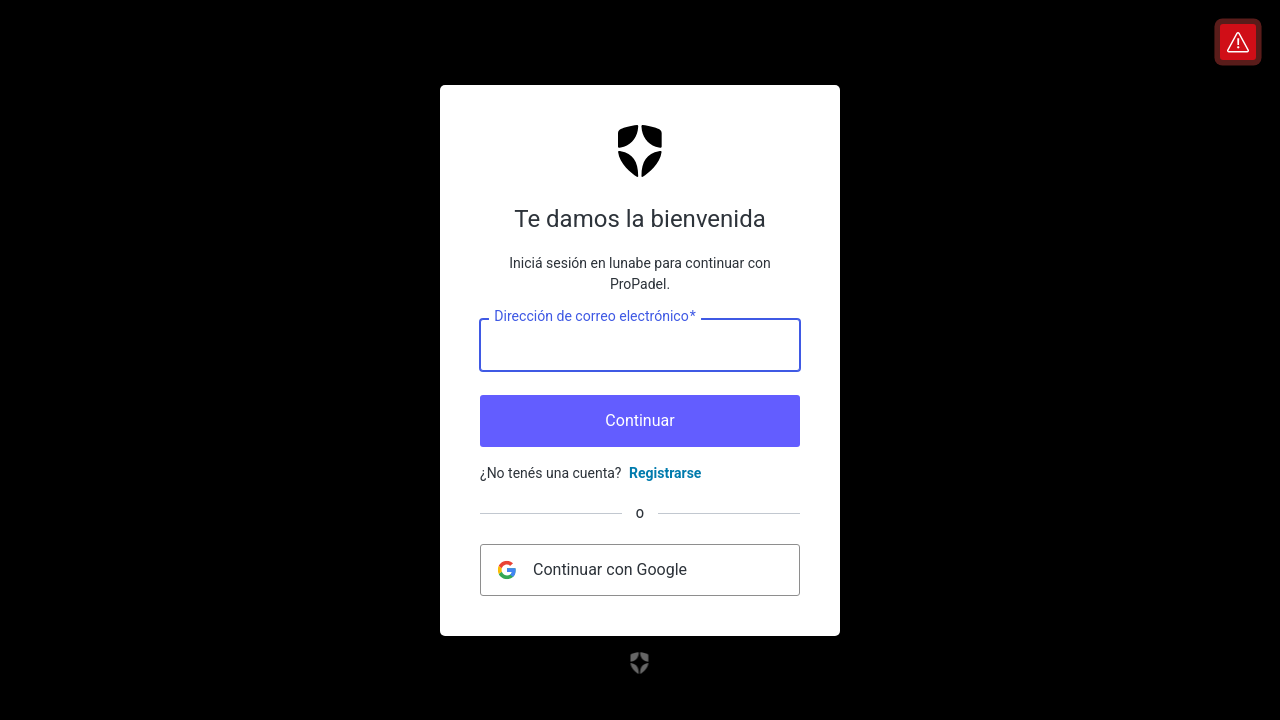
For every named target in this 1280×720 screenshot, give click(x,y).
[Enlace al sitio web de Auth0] (640, 663)
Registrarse (665, 473)
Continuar (639, 420)
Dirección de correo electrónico (594, 316)
